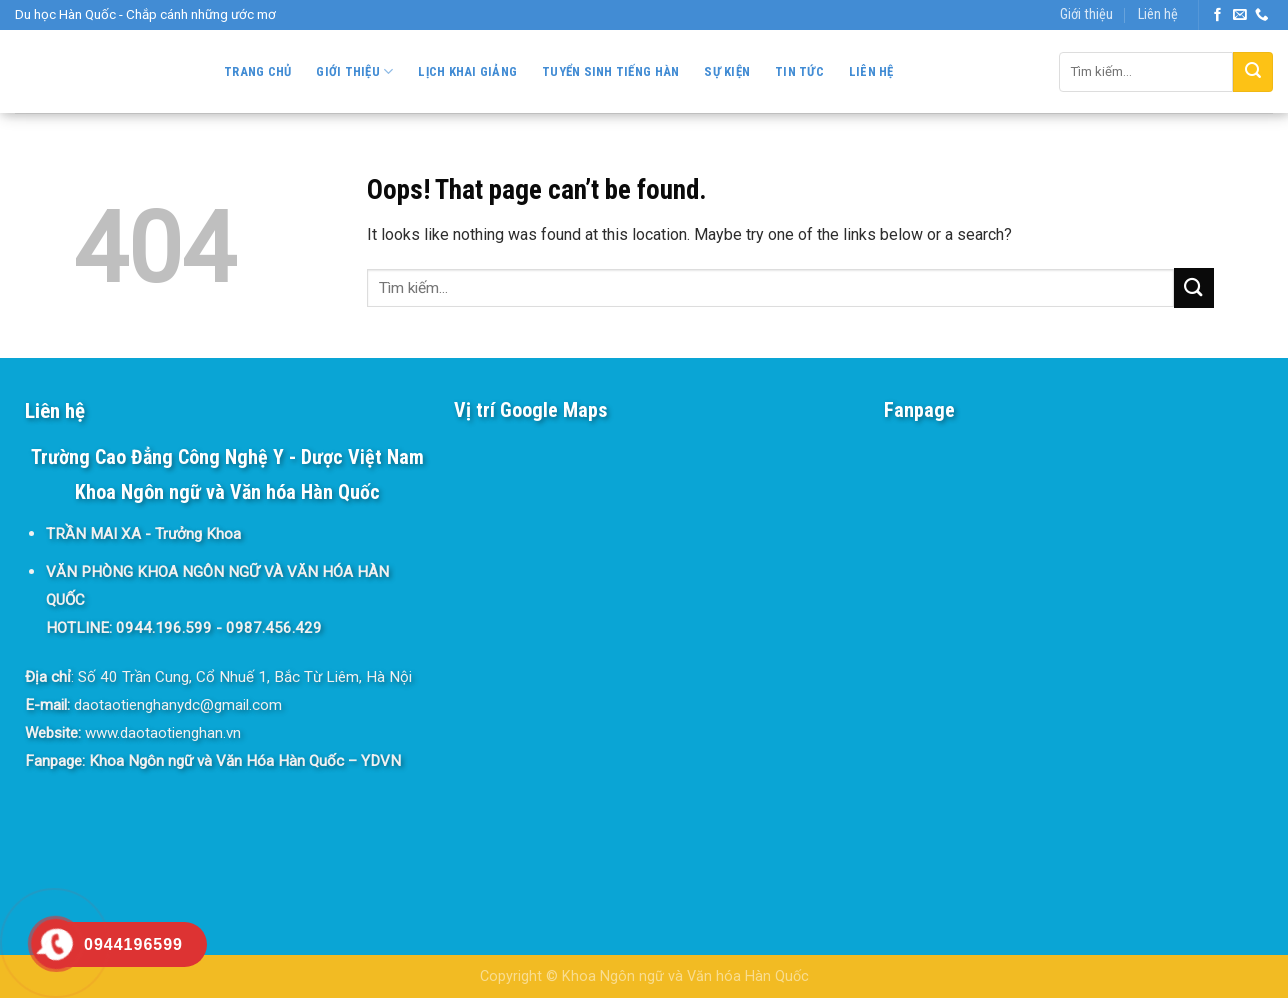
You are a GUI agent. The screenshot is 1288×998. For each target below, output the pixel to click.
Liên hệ (1158, 14)
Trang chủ (257, 71)
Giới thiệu (1086, 14)
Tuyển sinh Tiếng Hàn (610, 71)
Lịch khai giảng (467, 71)
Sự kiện (727, 71)
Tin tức (799, 71)
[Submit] (1253, 72)
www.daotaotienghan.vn (163, 733)
